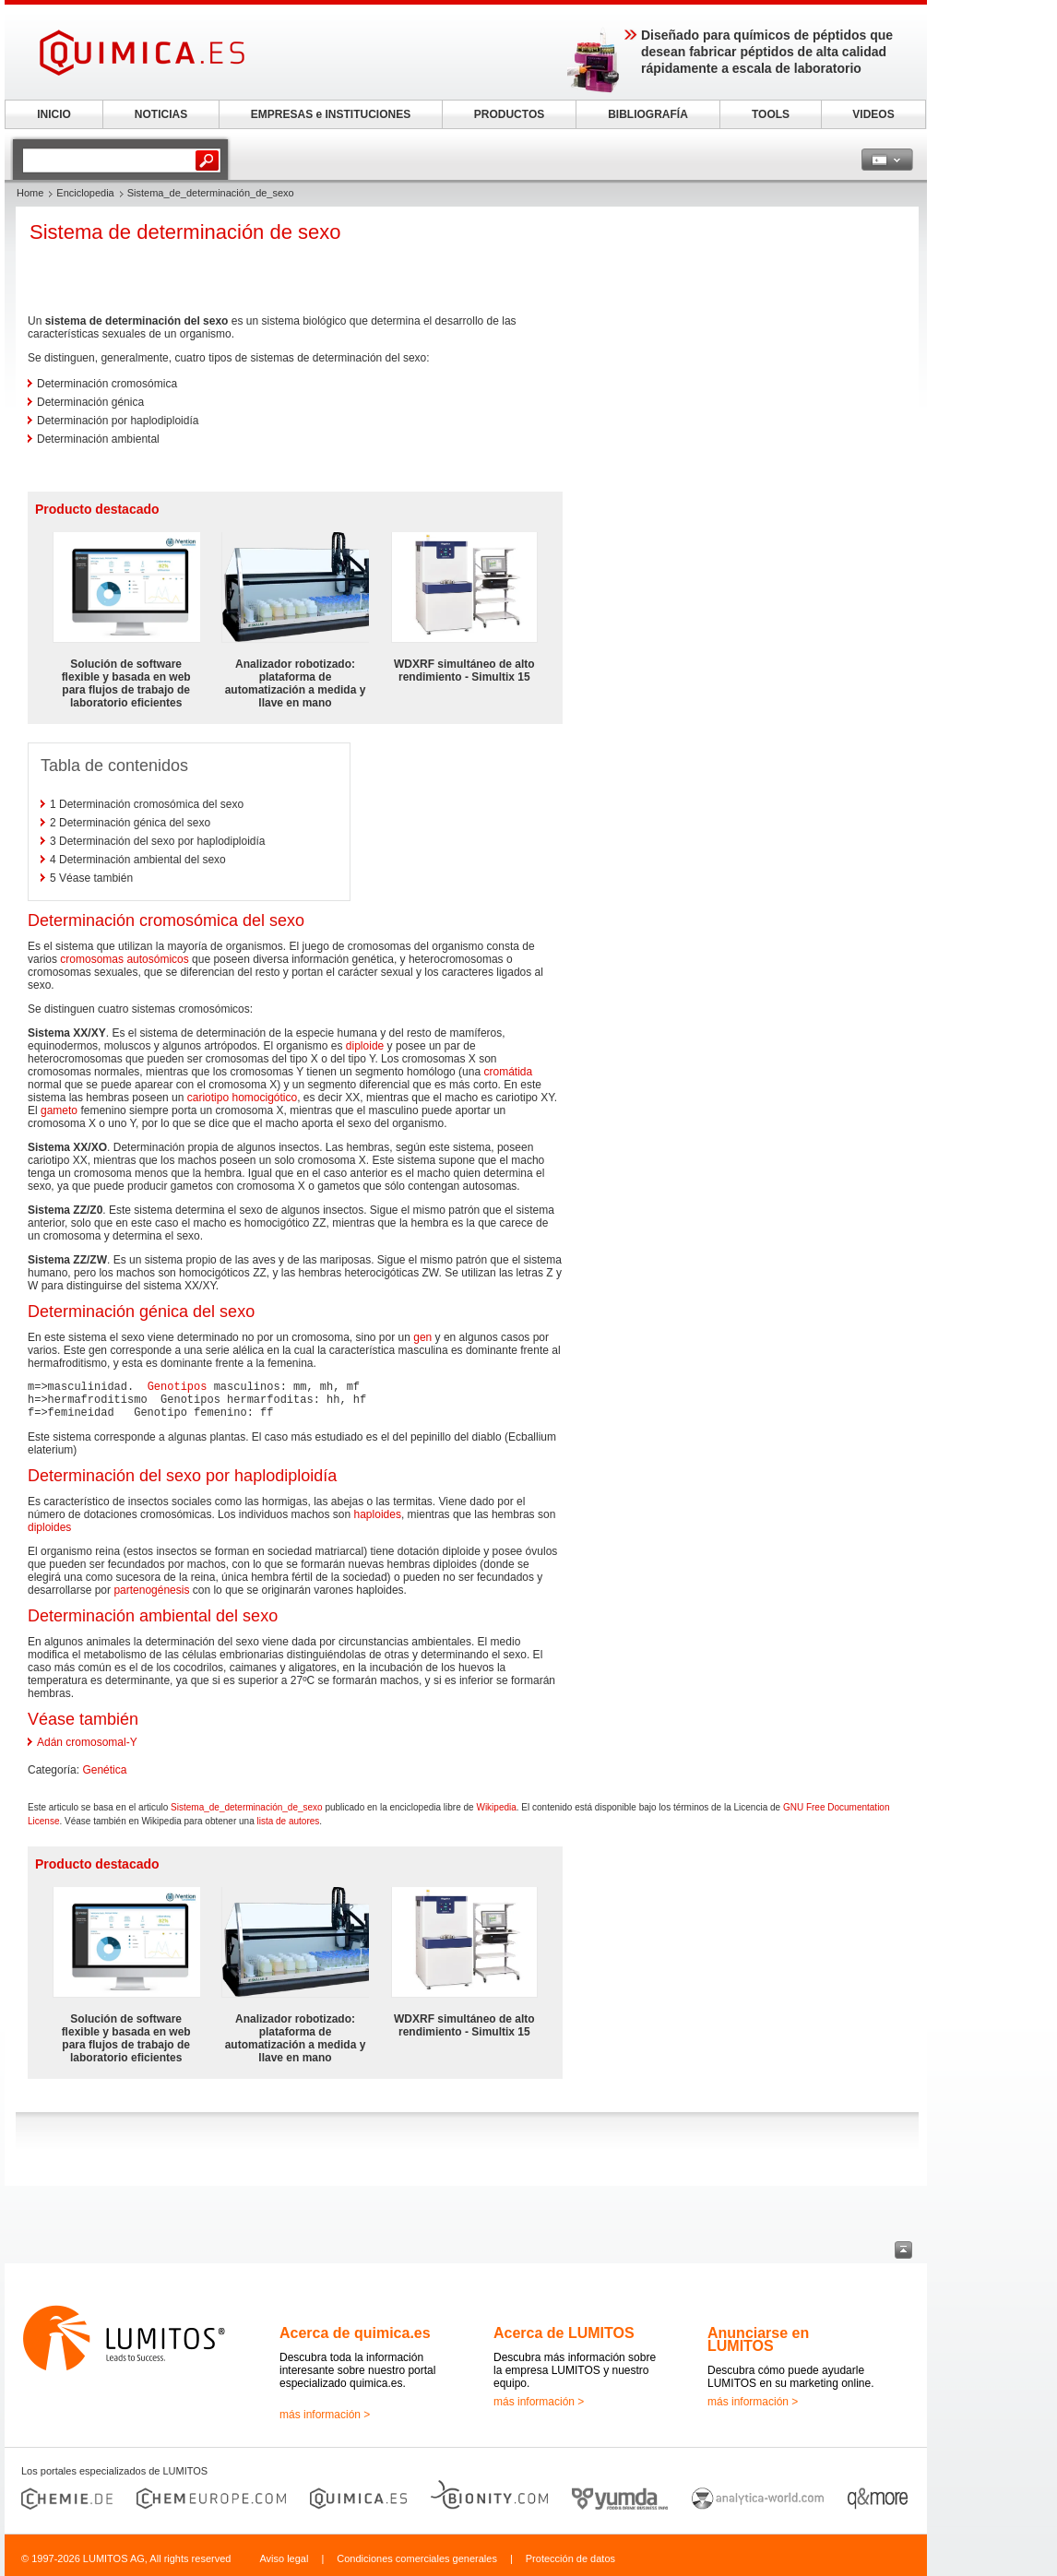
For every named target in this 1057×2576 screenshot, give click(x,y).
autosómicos (157, 959)
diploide (365, 1045)
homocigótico (264, 1097)
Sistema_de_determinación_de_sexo (247, 1807)
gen (422, 1337)
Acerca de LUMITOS (564, 2333)
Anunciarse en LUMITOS (758, 2339)
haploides (377, 1514)
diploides (49, 1527)
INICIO (54, 114)
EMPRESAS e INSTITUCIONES (330, 114)
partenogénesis (151, 1590)
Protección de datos (570, 2558)
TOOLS (771, 114)
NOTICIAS (161, 114)
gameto (59, 1110)
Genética (104, 1769)
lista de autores (288, 1821)
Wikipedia (496, 1807)
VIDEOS (873, 114)
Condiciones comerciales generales (417, 2558)
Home (30, 192)
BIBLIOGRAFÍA (648, 114)
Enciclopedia (84, 192)
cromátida (507, 1071)
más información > (324, 2414)
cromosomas (92, 959)
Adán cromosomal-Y (87, 1742)
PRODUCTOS (509, 114)
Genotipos (178, 1387)
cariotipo (208, 1097)
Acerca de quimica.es (355, 2333)
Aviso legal (283, 2558)
